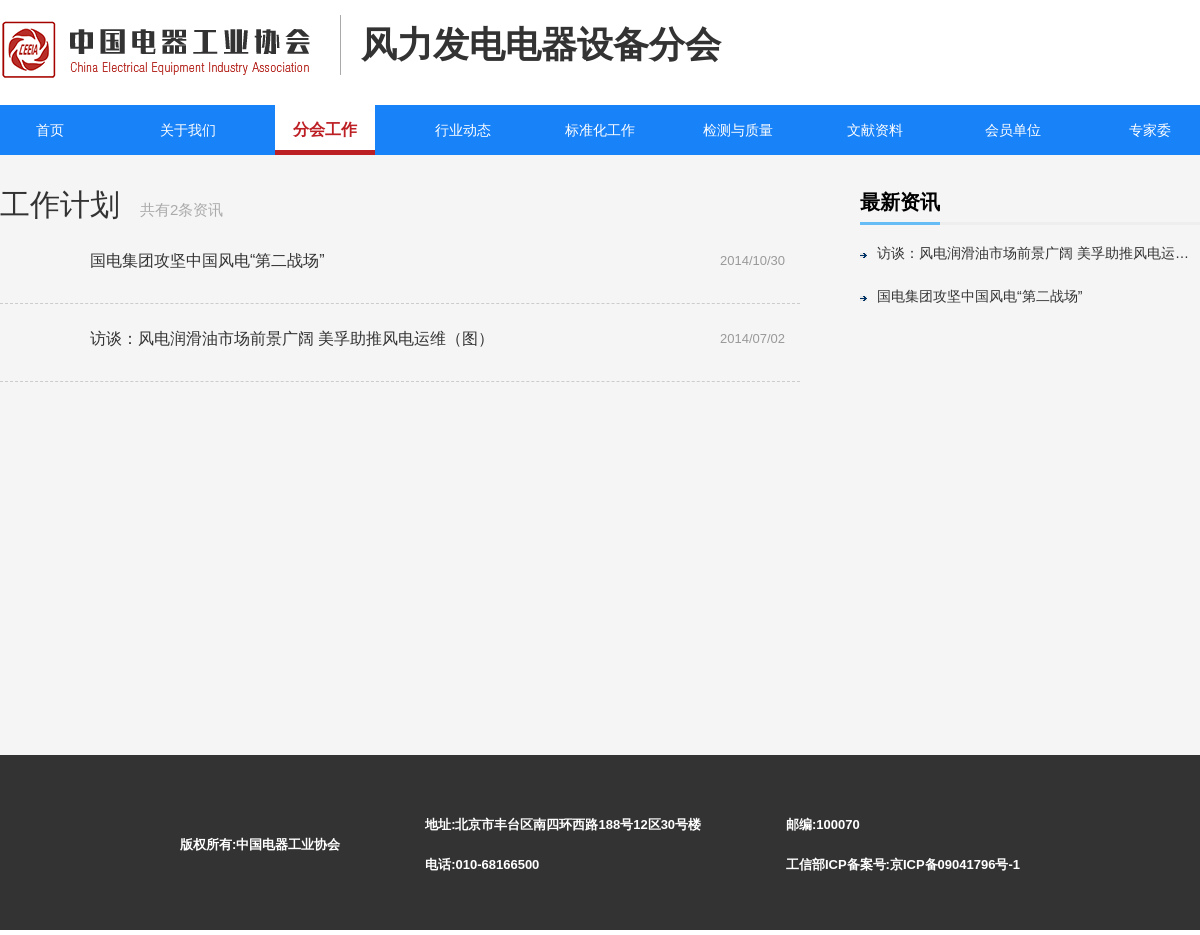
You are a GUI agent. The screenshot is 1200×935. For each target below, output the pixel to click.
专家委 (1150, 130)
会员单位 (1013, 130)
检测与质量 (738, 130)
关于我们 (188, 130)
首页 (50, 130)
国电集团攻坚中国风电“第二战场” (979, 296)
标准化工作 (600, 130)
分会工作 (325, 129)
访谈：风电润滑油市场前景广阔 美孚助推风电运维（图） (1038, 253)
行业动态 (463, 130)
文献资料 (875, 130)
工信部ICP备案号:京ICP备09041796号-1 (903, 864)
